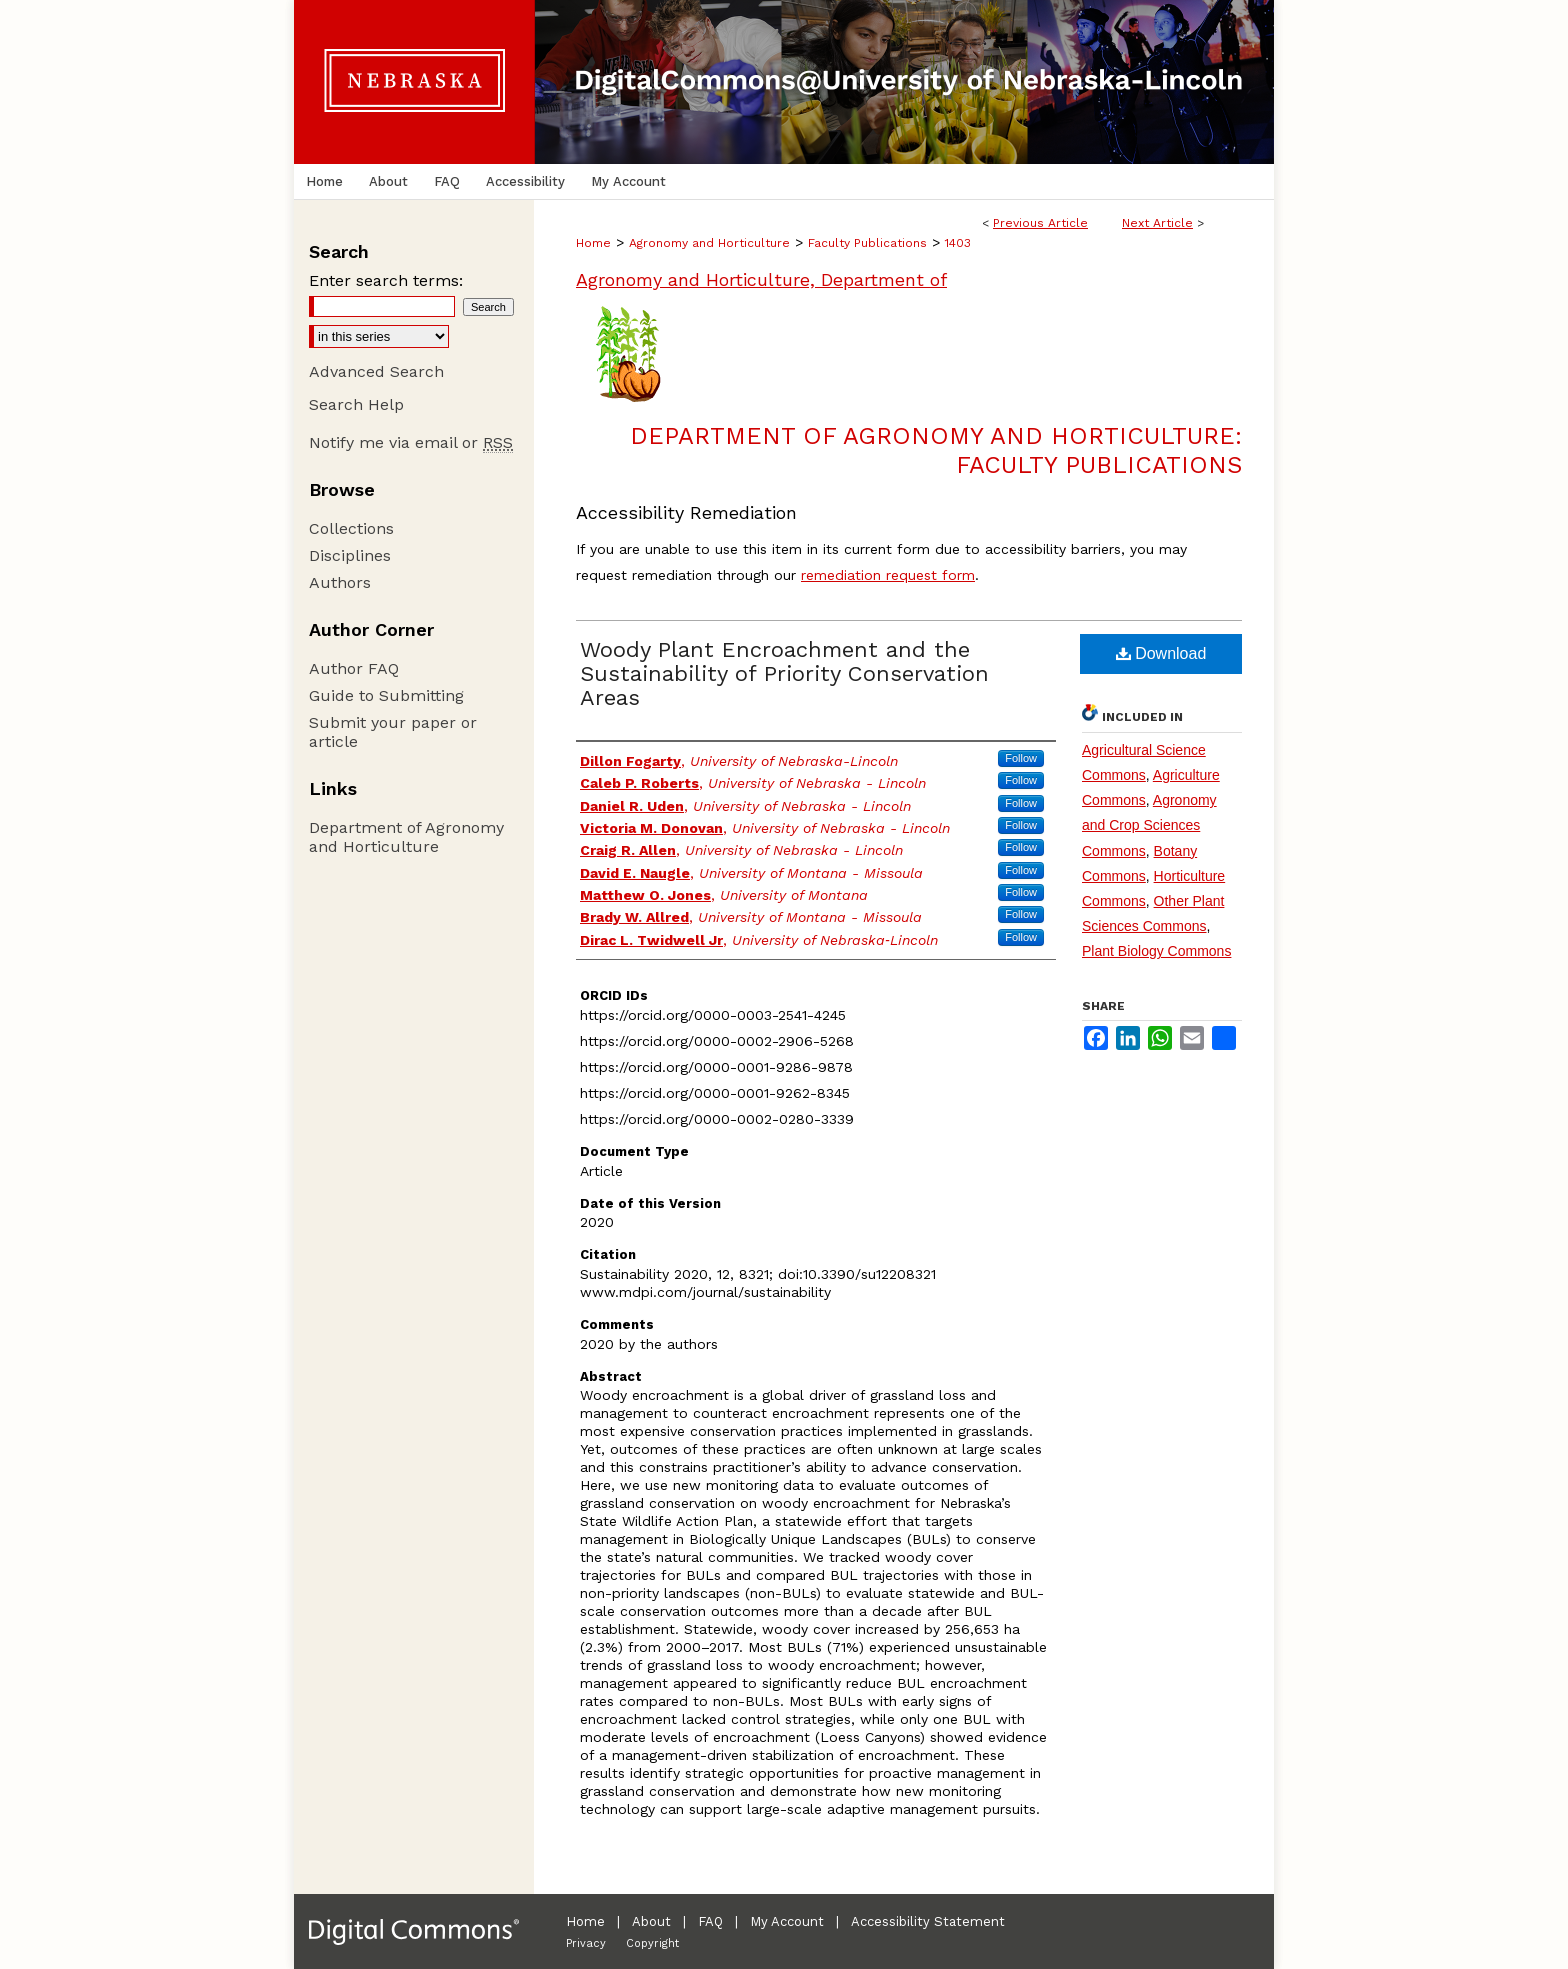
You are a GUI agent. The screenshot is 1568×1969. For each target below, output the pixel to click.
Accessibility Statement (928, 1921)
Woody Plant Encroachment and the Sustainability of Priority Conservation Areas (784, 673)
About (651, 1921)
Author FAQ (354, 668)
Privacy (586, 1943)
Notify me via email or (411, 442)
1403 (958, 243)
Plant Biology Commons (1156, 951)
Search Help (356, 404)
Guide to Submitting (386, 695)
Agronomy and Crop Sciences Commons (1149, 825)
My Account (787, 1921)
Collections (351, 528)
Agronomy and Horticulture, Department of (761, 279)
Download (1161, 653)
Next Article (1157, 223)
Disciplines (350, 555)
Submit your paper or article (393, 732)
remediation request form (888, 575)
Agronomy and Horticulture (709, 243)
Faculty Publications (867, 243)
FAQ (710, 1921)
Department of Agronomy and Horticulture (406, 837)
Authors (340, 582)
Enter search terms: (386, 280)
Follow (1021, 758)
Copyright (652, 1943)
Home (593, 243)
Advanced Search (376, 371)
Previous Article (1040, 223)
